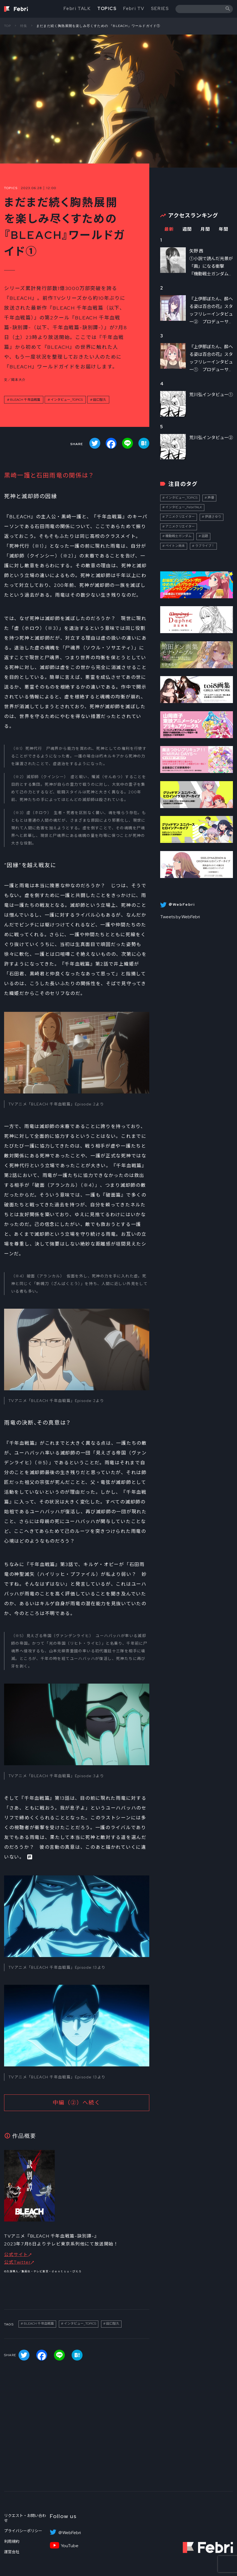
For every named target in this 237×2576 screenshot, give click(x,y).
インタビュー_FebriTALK (183, 507)
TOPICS (107, 8)
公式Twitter (17, 2262)
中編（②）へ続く (77, 2102)
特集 (23, 26)
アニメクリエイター (180, 516)
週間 (187, 229)
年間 (223, 229)
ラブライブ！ (205, 546)
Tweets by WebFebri (180, 917)
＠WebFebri (69, 2532)
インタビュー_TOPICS (67, 400)
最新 (169, 229)
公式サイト (16, 2254)
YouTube (69, 2545)
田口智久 (99, 400)
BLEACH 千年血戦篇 (25, 400)
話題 (205, 536)
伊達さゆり (213, 516)
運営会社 (11, 2551)
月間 (205, 229)
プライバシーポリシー (23, 2530)
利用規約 (11, 2541)
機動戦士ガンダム (178, 536)
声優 (211, 497)
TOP (7, 26)
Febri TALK (77, 8)
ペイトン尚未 (175, 546)
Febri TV (133, 8)
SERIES (160, 8)
